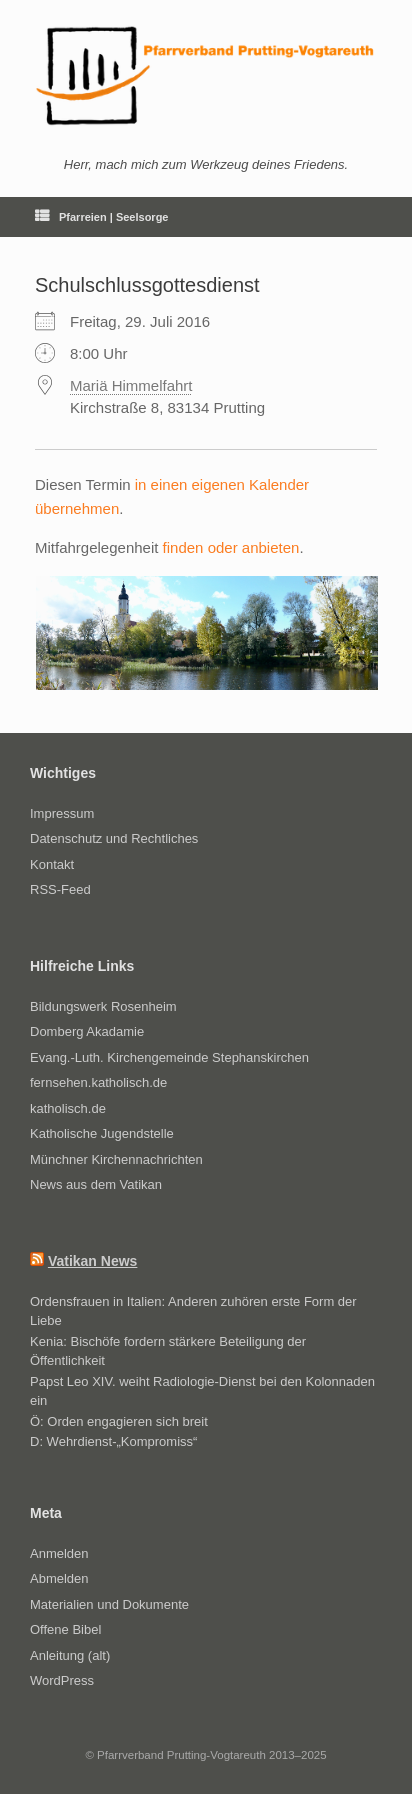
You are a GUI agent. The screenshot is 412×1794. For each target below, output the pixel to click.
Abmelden (59, 1578)
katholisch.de (68, 1108)
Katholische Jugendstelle (102, 1133)
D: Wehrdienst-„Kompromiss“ (113, 1441)
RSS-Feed (60, 889)
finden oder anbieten (231, 547)
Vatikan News (93, 1261)
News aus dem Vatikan (96, 1184)
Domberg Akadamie (87, 1031)
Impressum (62, 813)
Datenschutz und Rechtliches (114, 838)
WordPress (62, 1680)
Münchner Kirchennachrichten (116, 1159)
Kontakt (52, 864)
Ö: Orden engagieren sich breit (119, 1421)
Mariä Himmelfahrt (131, 385)
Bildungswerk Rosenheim (103, 1006)
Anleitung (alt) (70, 1655)
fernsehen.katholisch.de (98, 1082)
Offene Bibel (65, 1629)
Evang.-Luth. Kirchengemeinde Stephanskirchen (169, 1057)
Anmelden (59, 1553)
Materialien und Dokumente (109, 1604)
